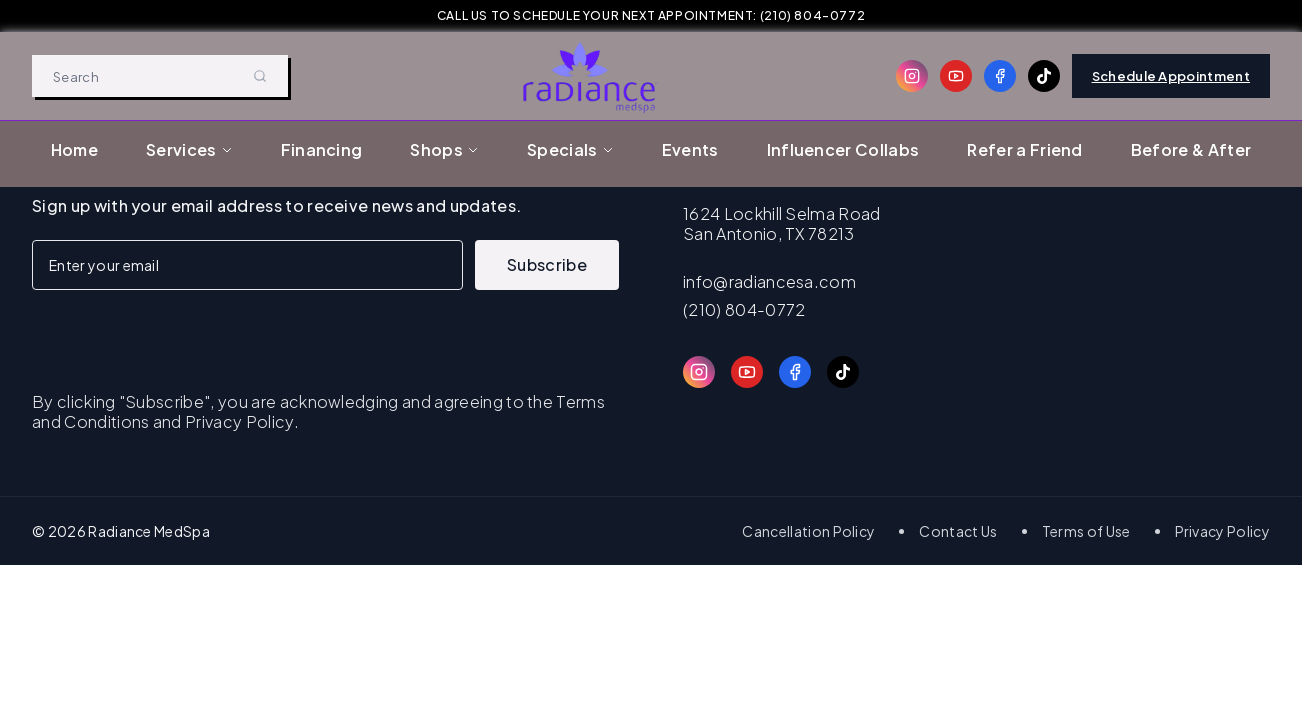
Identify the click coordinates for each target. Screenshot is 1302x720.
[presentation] (184, 329)
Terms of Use (1086, 531)
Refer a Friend (1024, 149)
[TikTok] (1044, 76)
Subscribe (547, 264)
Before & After (1191, 149)
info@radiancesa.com (769, 282)
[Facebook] (1000, 76)
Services (189, 149)
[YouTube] (956, 76)
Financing (322, 149)
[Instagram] (912, 76)
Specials (570, 149)
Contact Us (958, 531)
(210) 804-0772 (744, 310)
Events (690, 149)
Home (74, 149)
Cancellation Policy (808, 531)
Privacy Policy (1222, 531)
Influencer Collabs (843, 149)
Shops (444, 149)
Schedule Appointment (1171, 76)
